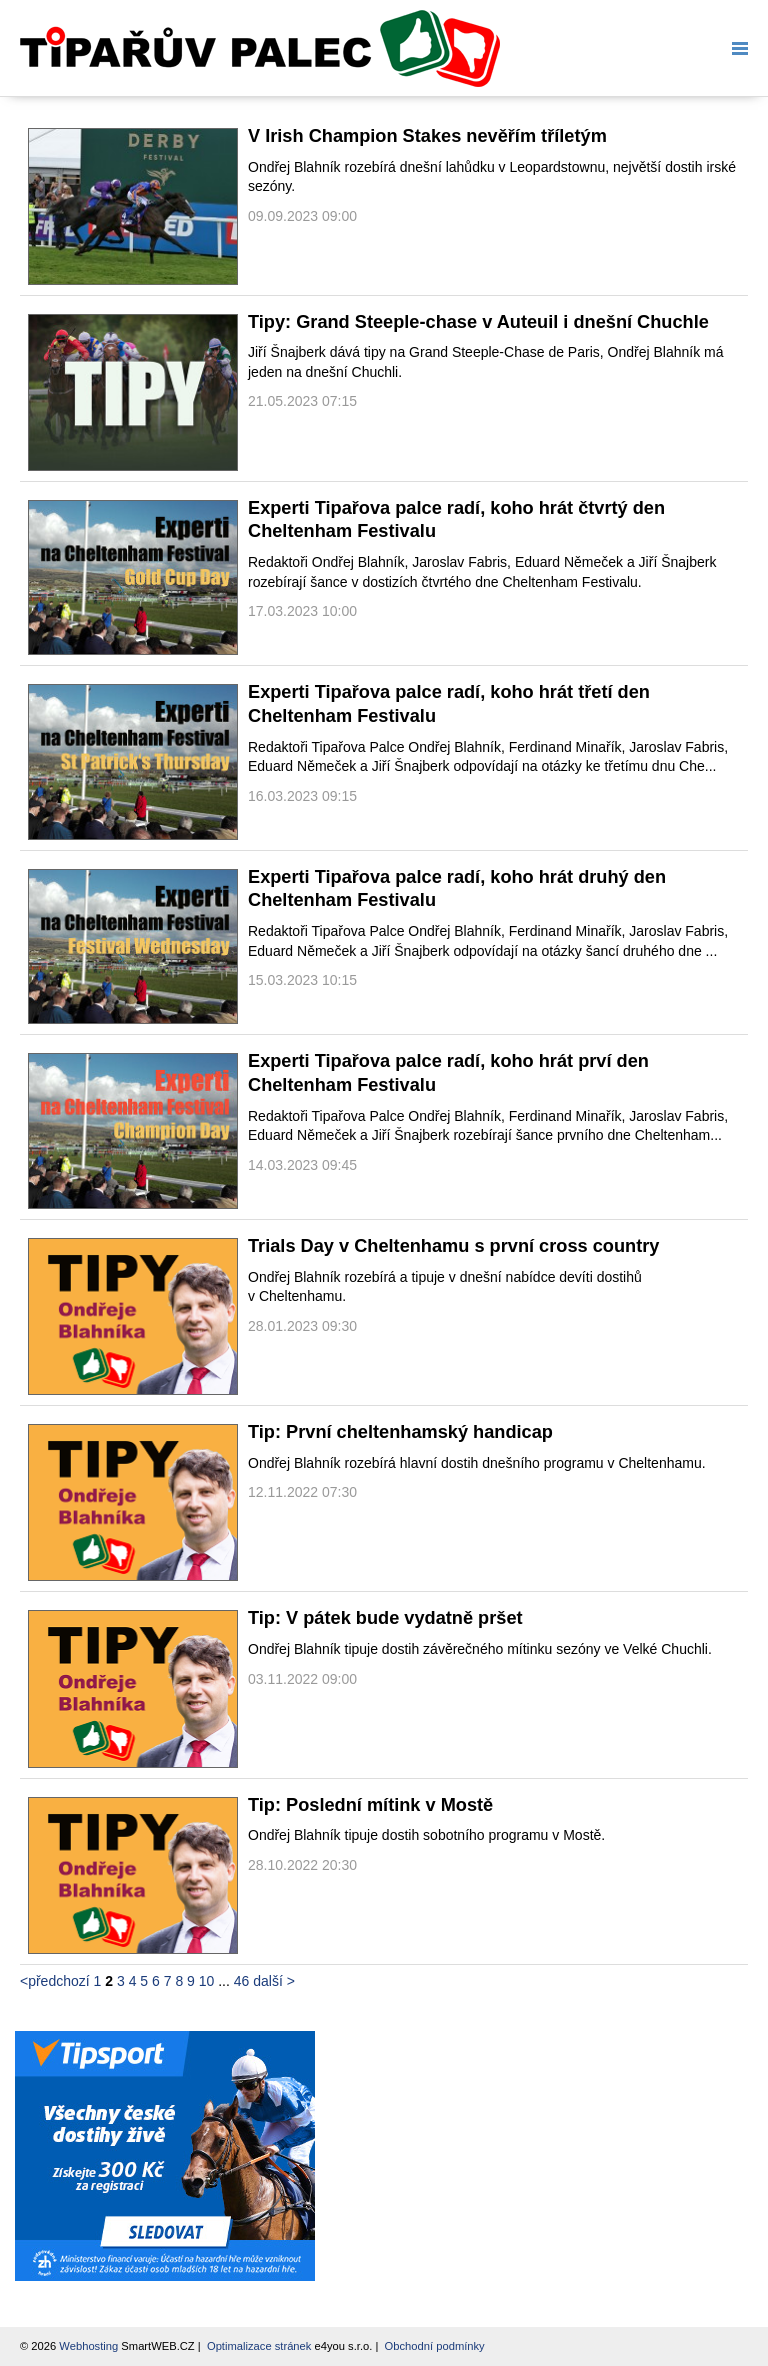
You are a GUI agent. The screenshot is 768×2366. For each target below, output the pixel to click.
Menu (736, 48)
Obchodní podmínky (435, 2346)
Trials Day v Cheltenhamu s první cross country (453, 1246)
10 (207, 1981)
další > (274, 1981)
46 (242, 1981)
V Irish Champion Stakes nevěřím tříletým (427, 136)
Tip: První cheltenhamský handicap (400, 1432)
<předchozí (55, 1981)
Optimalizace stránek (259, 2346)
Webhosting (88, 2346)
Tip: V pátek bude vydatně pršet (385, 1618)
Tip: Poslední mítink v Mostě (370, 1805)
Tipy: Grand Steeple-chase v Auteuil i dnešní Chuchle (478, 322)
